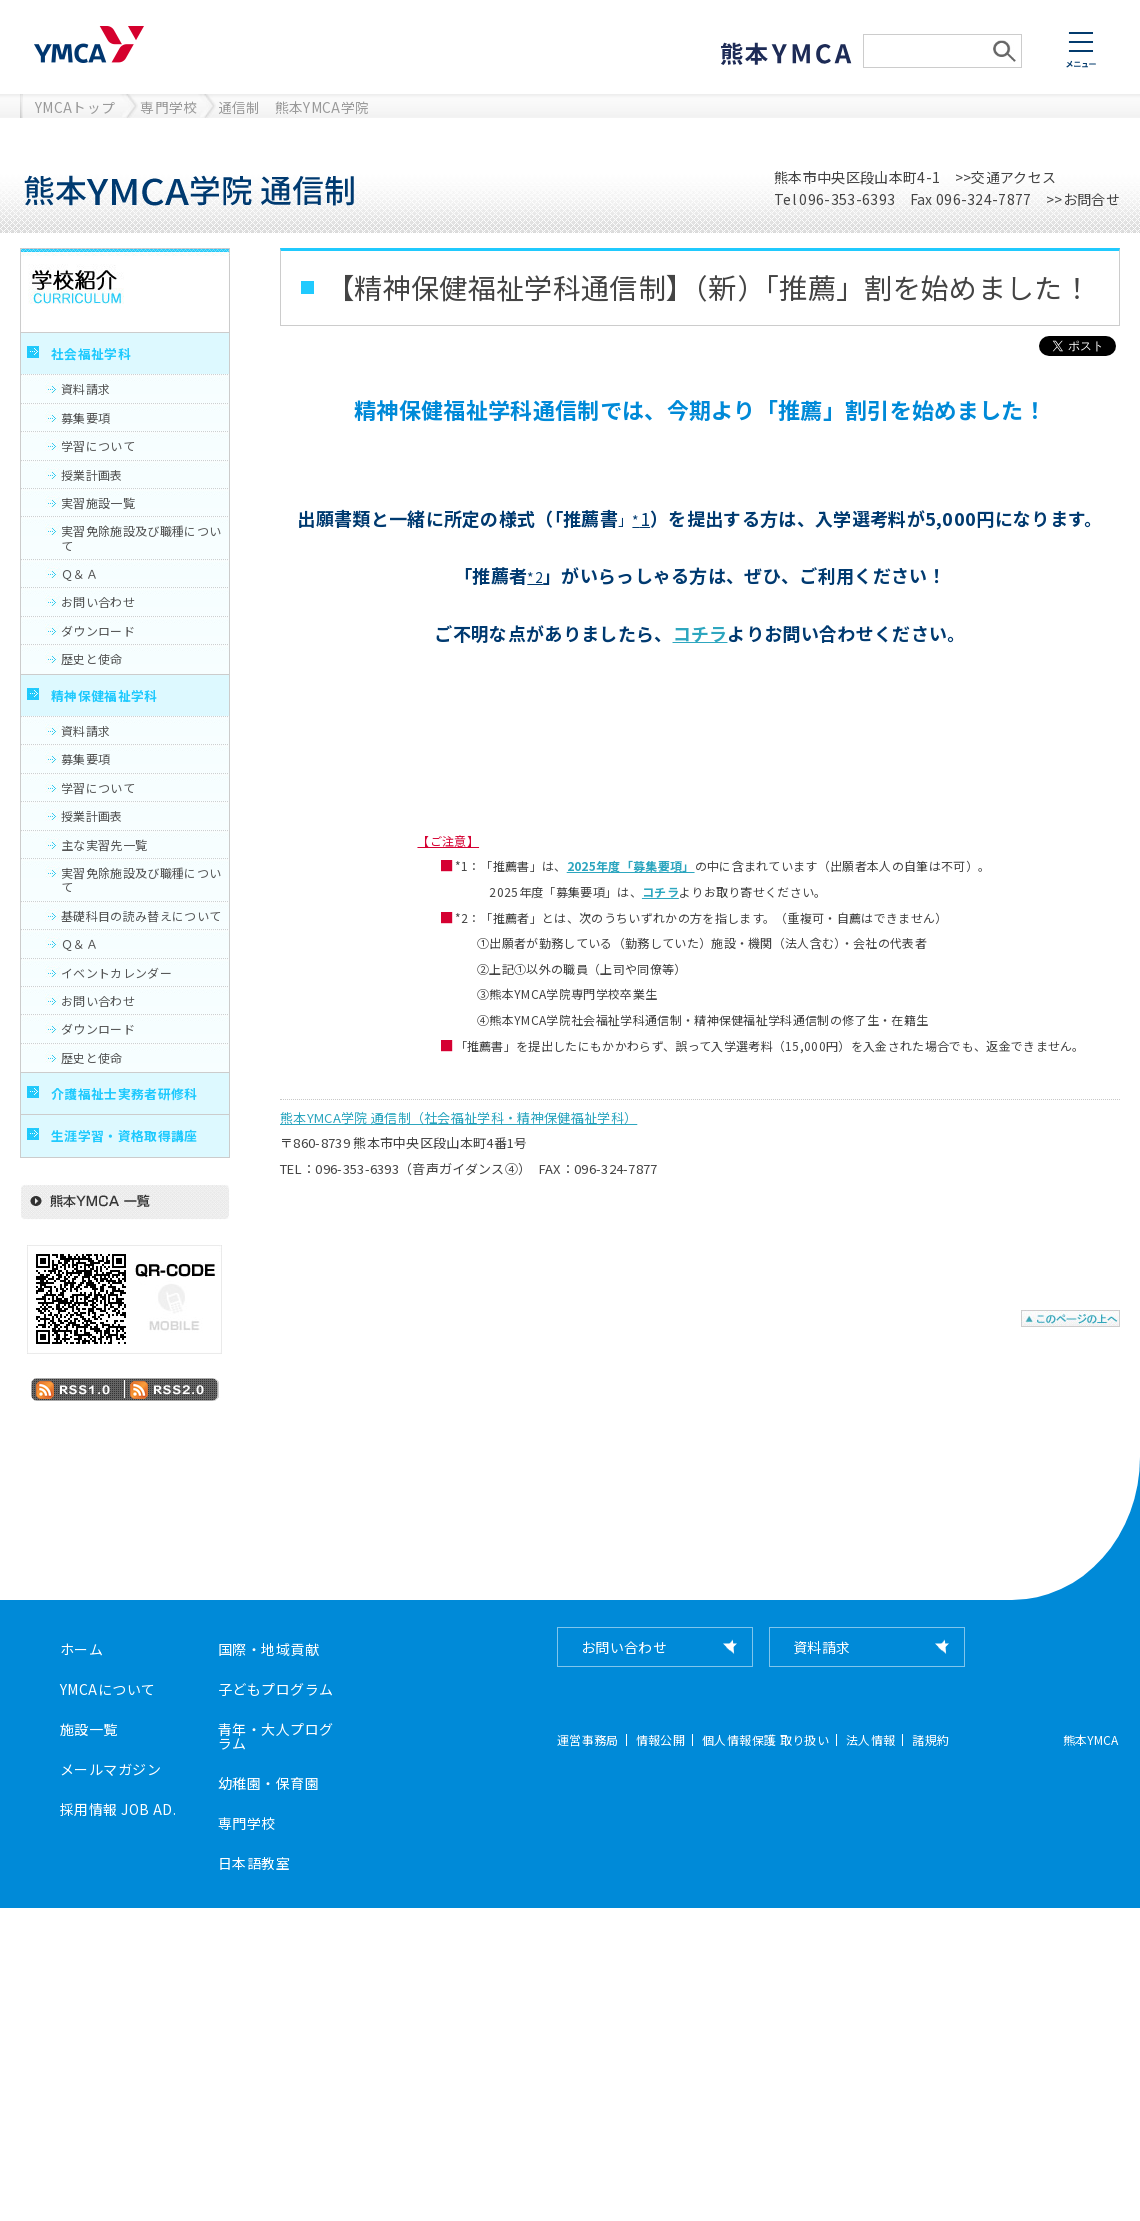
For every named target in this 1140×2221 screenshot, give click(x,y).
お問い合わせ (98, 601)
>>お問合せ (1083, 199)
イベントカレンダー (116, 972)
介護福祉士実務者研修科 (124, 1093)
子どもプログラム (275, 1689)
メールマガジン (110, 1769)
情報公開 (660, 1740)
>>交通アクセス (1006, 177)
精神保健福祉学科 (104, 695)
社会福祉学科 (91, 353)
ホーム (81, 1649)
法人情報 (870, 1740)
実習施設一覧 (98, 502)
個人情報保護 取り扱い (765, 1740)
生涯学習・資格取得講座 (124, 1135)
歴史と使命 (92, 658)
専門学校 (168, 107)
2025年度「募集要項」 (631, 865)
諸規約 (930, 1740)
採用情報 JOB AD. (118, 1809)
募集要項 (85, 417)
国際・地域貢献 (268, 1649)
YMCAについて (107, 1689)
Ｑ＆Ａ (79, 573)
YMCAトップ (75, 107)
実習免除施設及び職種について (141, 537)
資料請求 (85, 388)
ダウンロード (98, 630)
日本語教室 (254, 1863)
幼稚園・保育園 (268, 1783)
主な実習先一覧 (104, 844)
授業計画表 (92, 474)
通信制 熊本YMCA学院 (294, 107)
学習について (98, 445)
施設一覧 (89, 1729)
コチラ (700, 633)
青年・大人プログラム (275, 1736)
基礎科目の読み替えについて (141, 915)
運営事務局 (588, 1740)
